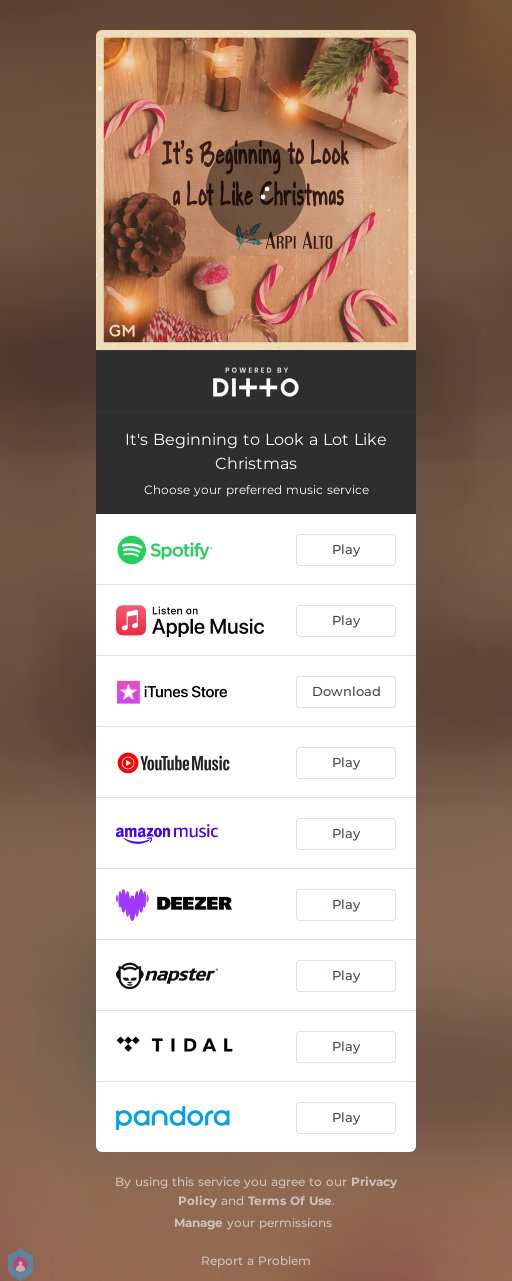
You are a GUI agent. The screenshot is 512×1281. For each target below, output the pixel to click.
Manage (198, 1222)
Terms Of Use (290, 1200)
